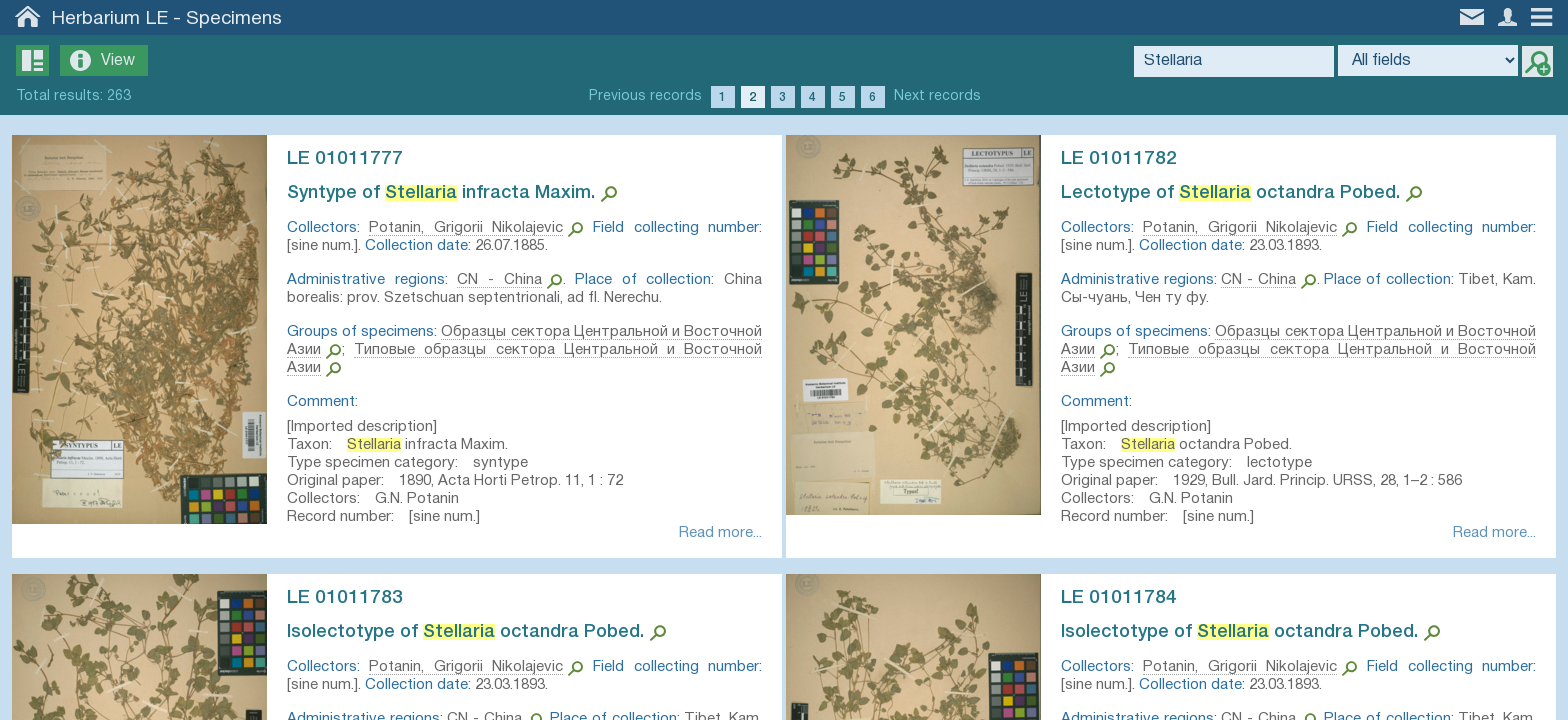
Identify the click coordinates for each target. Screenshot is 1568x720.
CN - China (501, 280)
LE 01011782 (1127, 159)
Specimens (234, 19)
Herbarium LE (110, 19)
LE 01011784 (1127, 602)
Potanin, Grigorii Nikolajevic (469, 228)
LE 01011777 (353, 159)
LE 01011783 (353, 602)
